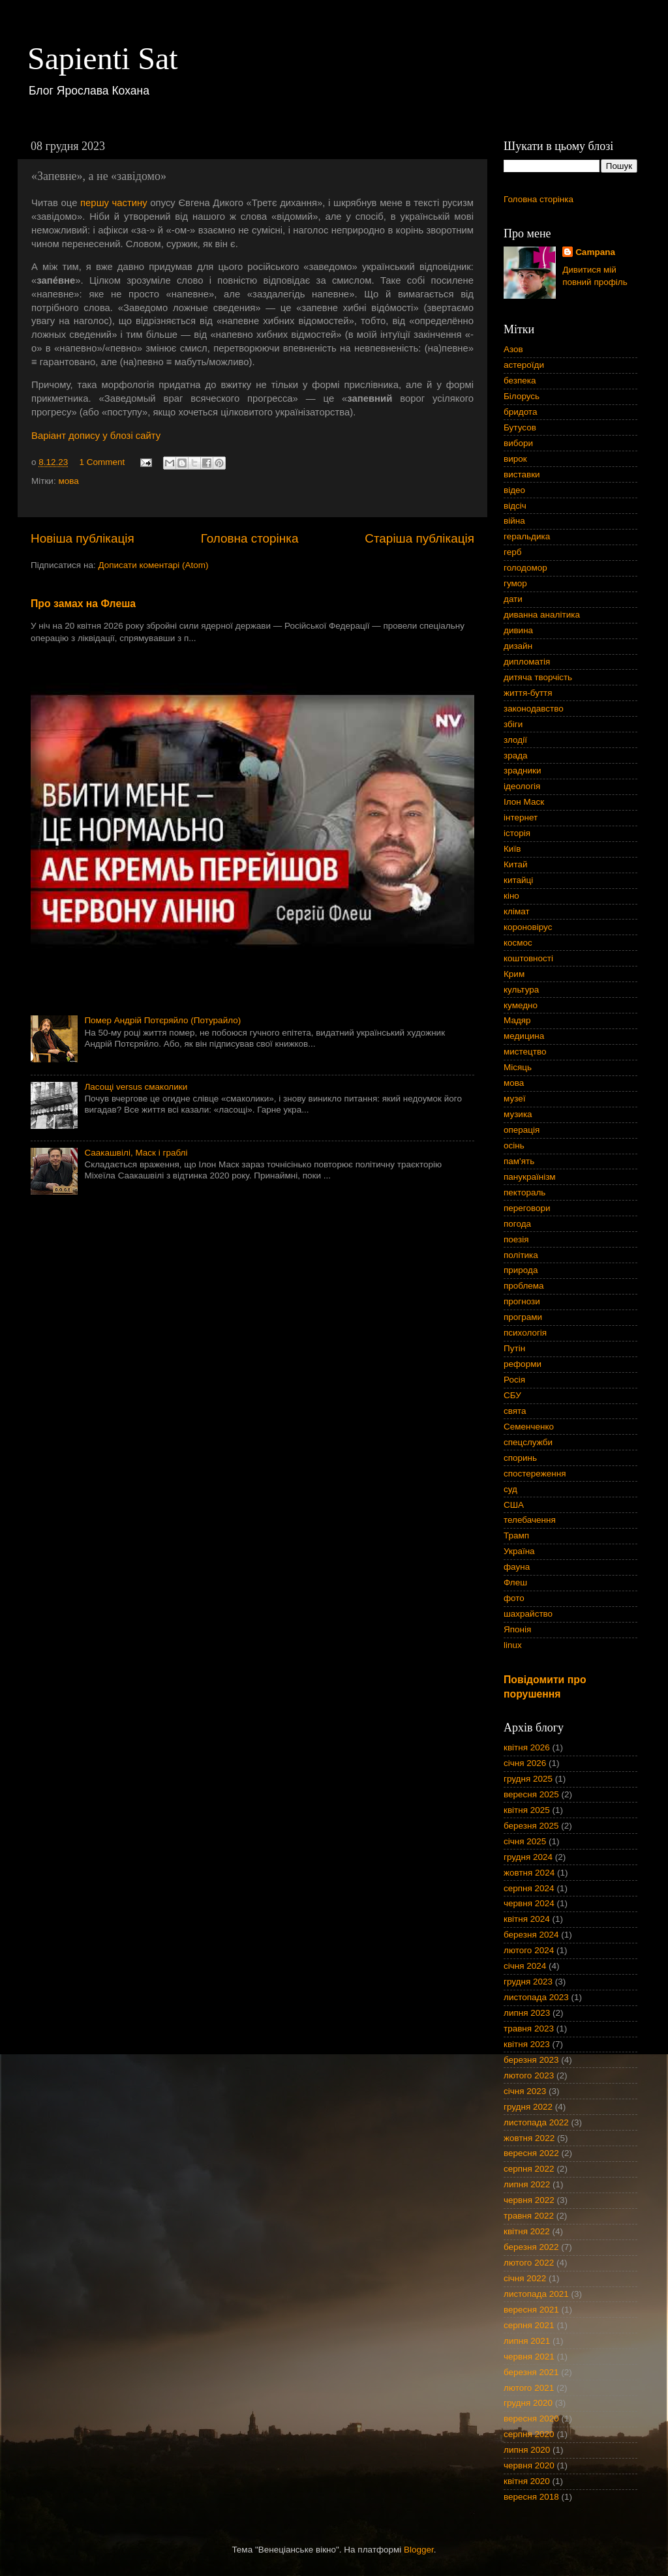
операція (521, 1130)
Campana (595, 252)
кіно (511, 896)
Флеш (515, 1582)
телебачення (530, 1520)
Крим (514, 974)
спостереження (535, 1473)
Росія (514, 1380)
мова (68, 481)
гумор (515, 583)
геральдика (527, 536)
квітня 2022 (527, 2231)
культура (521, 990)
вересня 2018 (531, 2497)
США (514, 1505)
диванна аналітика (542, 615)
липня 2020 (527, 2450)
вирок (515, 459)
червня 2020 (529, 2465)
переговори (527, 1208)
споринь (520, 1458)
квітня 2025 (527, 1810)
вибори (518, 443)
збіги (513, 724)
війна (514, 521)
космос (518, 943)
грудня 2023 (528, 1981)
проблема (524, 1286)
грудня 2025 (528, 1779)
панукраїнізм (530, 1177)
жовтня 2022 (529, 2138)
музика (518, 1114)
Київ (512, 849)
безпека (520, 380)
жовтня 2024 (529, 1873)
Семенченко (529, 1426)
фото (514, 1598)
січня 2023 (525, 2091)
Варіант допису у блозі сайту (95, 435)
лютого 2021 (529, 2388)
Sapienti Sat (102, 58)
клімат (517, 911)
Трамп (516, 1535)
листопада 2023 (536, 1997)
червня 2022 (529, 2200)
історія (517, 833)
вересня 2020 (531, 2418)
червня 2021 (529, 2356)
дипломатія (527, 661)
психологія (525, 1333)
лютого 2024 (529, 1950)
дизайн (518, 646)
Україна (519, 1551)
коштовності (528, 958)
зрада (516, 755)
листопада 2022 (536, 2122)
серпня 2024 (529, 1888)
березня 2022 (531, 2247)
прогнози (522, 1301)
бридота (520, 412)
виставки (522, 474)
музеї (514, 1098)
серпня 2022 (529, 2169)
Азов (513, 349)
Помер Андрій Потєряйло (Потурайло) (162, 1020)
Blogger (419, 2549)
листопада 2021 (536, 2294)
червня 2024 (529, 1903)
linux (513, 1645)
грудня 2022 (528, 2107)
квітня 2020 (527, 2481)
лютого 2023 (529, 2075)
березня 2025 (531, 1826)
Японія (517, 1629)
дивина (518, 630)
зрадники (522, 770)
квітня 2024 (527, 1919)
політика (521, 1255)
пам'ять (519, 1161)
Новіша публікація (82, 538)
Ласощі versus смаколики (135, 1087)
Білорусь (521, 396)
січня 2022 (525, 2278)
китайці (518, 880)
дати (513, 599)
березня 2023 (531, 2060)
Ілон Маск (524, 802)
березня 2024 (531, 1934)
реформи (522, 1364)
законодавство (534, 708)
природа (521, 1270)
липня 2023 (527, 2013)
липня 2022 (527, 2184)
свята (515, 1411)
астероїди (524, 365)
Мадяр (517, 1020)
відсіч (515, 506)
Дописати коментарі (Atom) (153, 565)
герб (512, 552)
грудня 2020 (528, 2403)
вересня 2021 (531, 2309)
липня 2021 (527, 2341)
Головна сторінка (250, 538)
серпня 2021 (529, 2325)
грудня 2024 (528, 1857)
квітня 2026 (527, 1747)
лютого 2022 (529, 2263)
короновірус (528, 927)
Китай (516, 864)
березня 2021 (531, 2372)
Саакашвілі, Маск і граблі (135, 1153)
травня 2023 (529, 2028)
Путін (514, 1348)
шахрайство (528, 1614)
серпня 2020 (529, 2434)
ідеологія (522, 786)
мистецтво (525, 1051)
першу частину (113, 203)
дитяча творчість (538, 677)
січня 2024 (525, 1966)
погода (517, 1224)
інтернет (521, 817)
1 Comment (102, 462)
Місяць (518, 1067)
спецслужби (528, 1442)
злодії (515, 740)
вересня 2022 (531, 2153)
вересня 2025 (531, 1794)
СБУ (512, 1395)
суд (510, 1489)
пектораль (524, 1192)
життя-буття (528, 693)
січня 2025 (525, 1841)
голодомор (525, 568)
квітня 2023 (527, 2044)
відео (514, 490)
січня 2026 (525, 1763)
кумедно (521, 1005)
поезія (516, 1239)
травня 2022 (529, 2216)
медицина (524, 1036)
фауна (517, 1567)
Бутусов (520, 427)
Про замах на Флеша (83, 603)
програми (523, 1317)
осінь (514, 1145)
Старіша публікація (419, 538)
